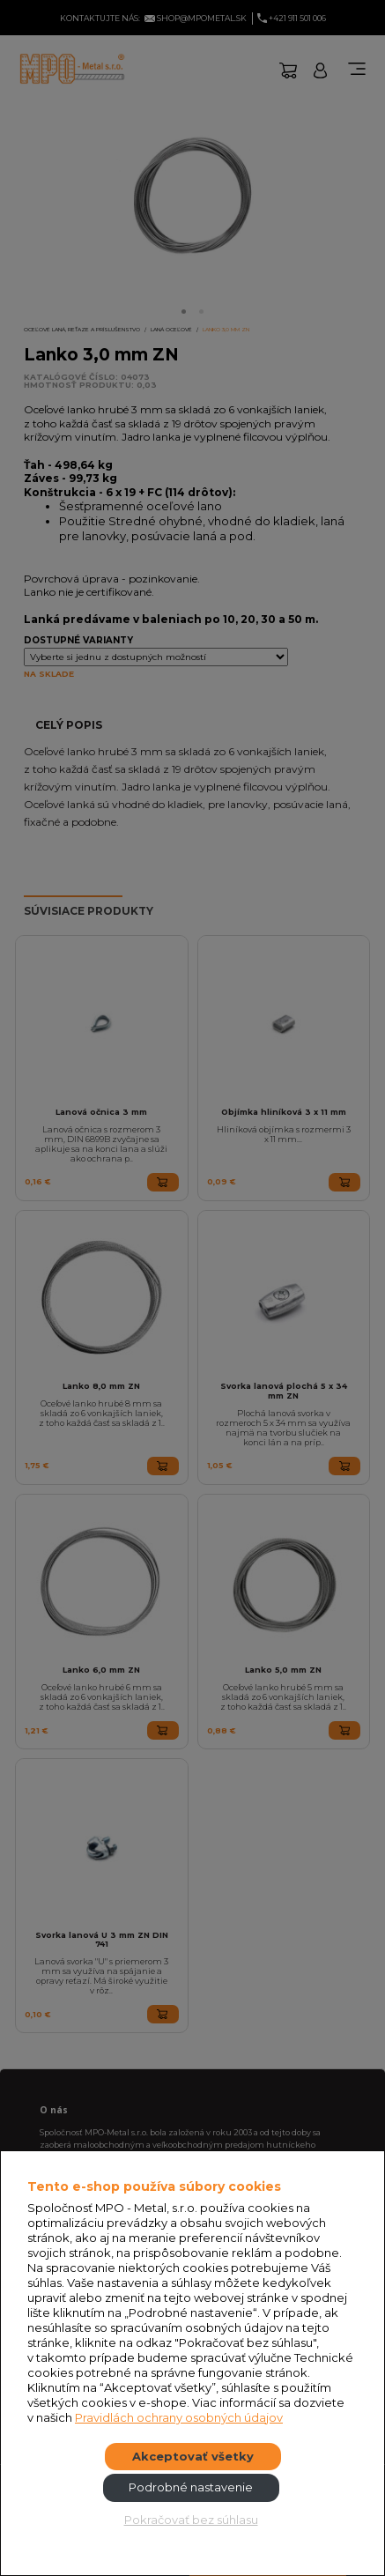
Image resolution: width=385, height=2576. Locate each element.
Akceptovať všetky (193, 2456)
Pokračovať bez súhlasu (191, 2520)
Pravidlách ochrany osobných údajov (179, 2417)
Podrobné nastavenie (191, 2487)
